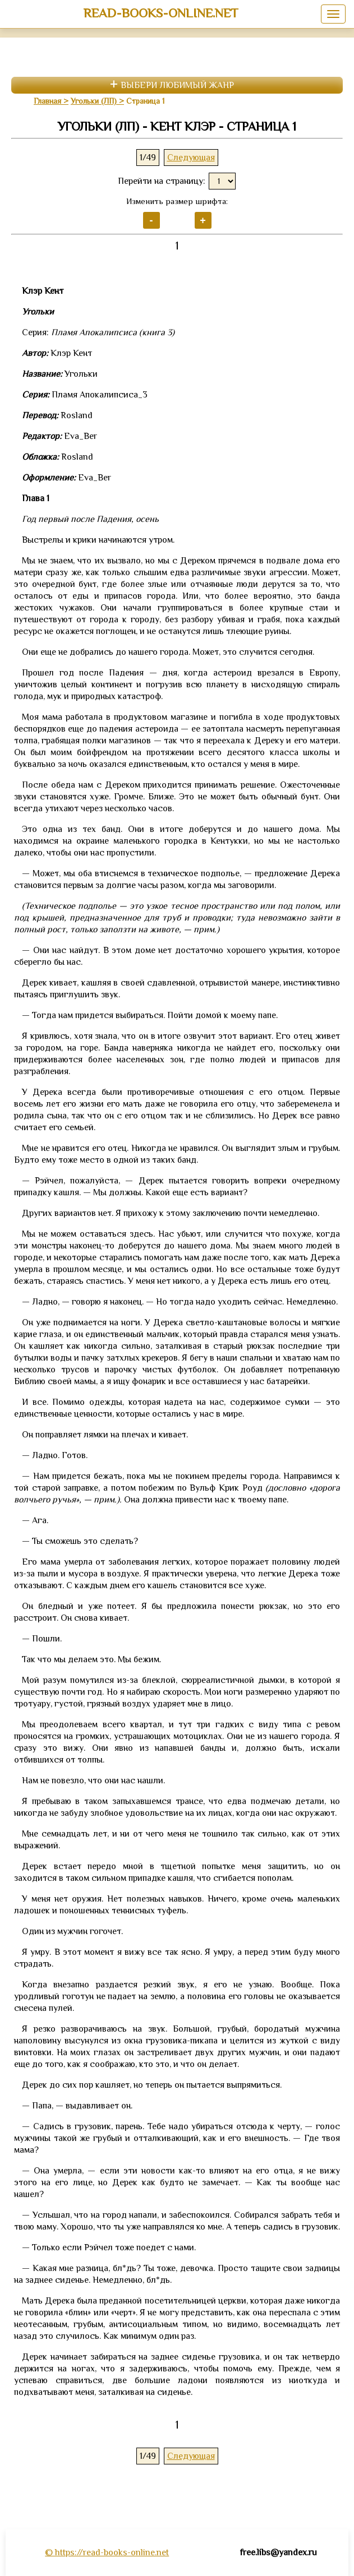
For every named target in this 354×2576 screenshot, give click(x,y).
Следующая (191, 157)
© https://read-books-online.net (107, 2552)
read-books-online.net (161, 13)
